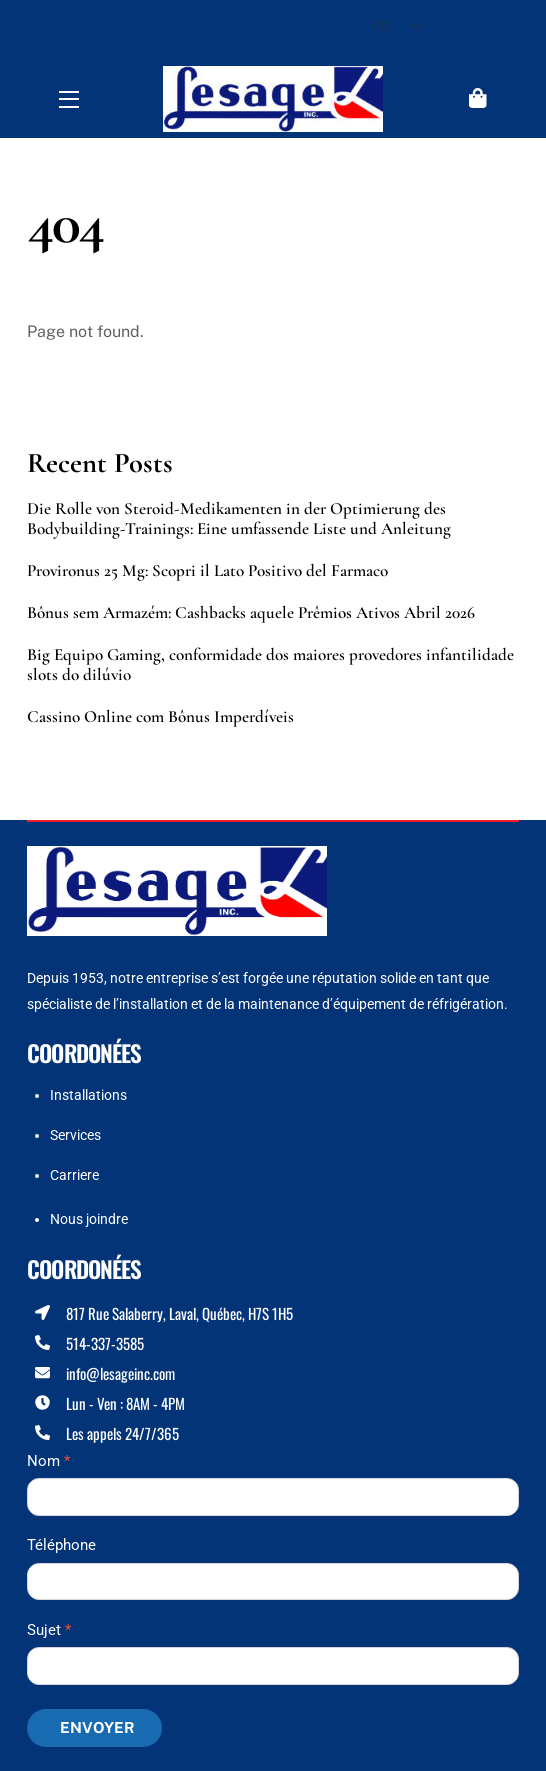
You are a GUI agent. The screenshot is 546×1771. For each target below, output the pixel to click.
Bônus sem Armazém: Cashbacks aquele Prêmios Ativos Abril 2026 (251, 613)
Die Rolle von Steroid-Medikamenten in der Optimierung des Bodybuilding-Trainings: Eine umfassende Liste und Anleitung (239, 519)
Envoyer (97, 1727)
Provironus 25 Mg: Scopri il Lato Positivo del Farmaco (207, 571)
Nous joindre (89, 1219)
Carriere (74, 1175)
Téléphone (61, 1545)
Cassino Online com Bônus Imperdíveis (160, 717)
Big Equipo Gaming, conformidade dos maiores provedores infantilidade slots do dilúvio (270, 665)
